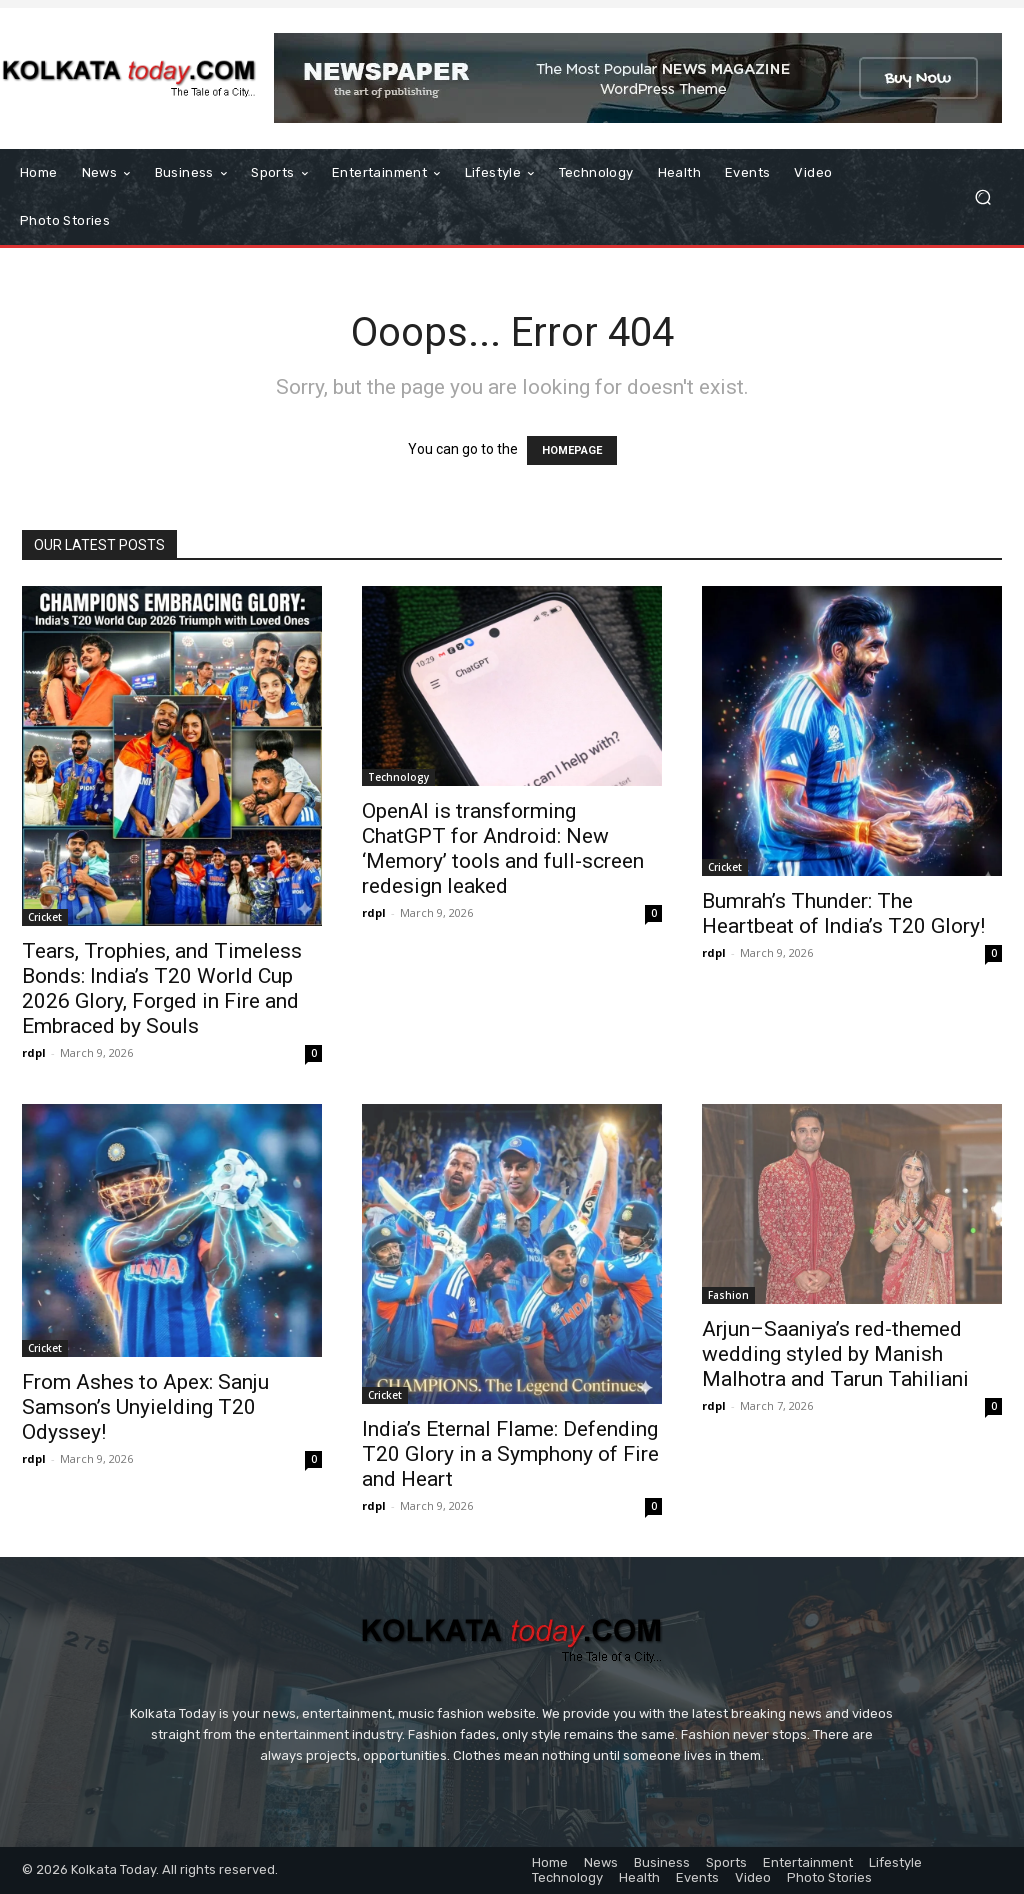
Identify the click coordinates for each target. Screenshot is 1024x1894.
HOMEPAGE (572, 450)
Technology (398, 777)
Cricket (45, 917)
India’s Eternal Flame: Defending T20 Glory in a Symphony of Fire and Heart (510, 1454)
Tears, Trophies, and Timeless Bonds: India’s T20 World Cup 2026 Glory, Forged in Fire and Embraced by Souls (162, 988)
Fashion (728, 1295)
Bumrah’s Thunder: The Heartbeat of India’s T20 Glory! (843, 913)
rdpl (34, 1052)
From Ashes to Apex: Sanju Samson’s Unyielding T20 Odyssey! (145, 1407)
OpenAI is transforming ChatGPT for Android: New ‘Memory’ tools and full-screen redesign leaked (503, 848)
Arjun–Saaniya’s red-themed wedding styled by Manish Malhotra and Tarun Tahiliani (835, 1354)
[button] (982, 197)
